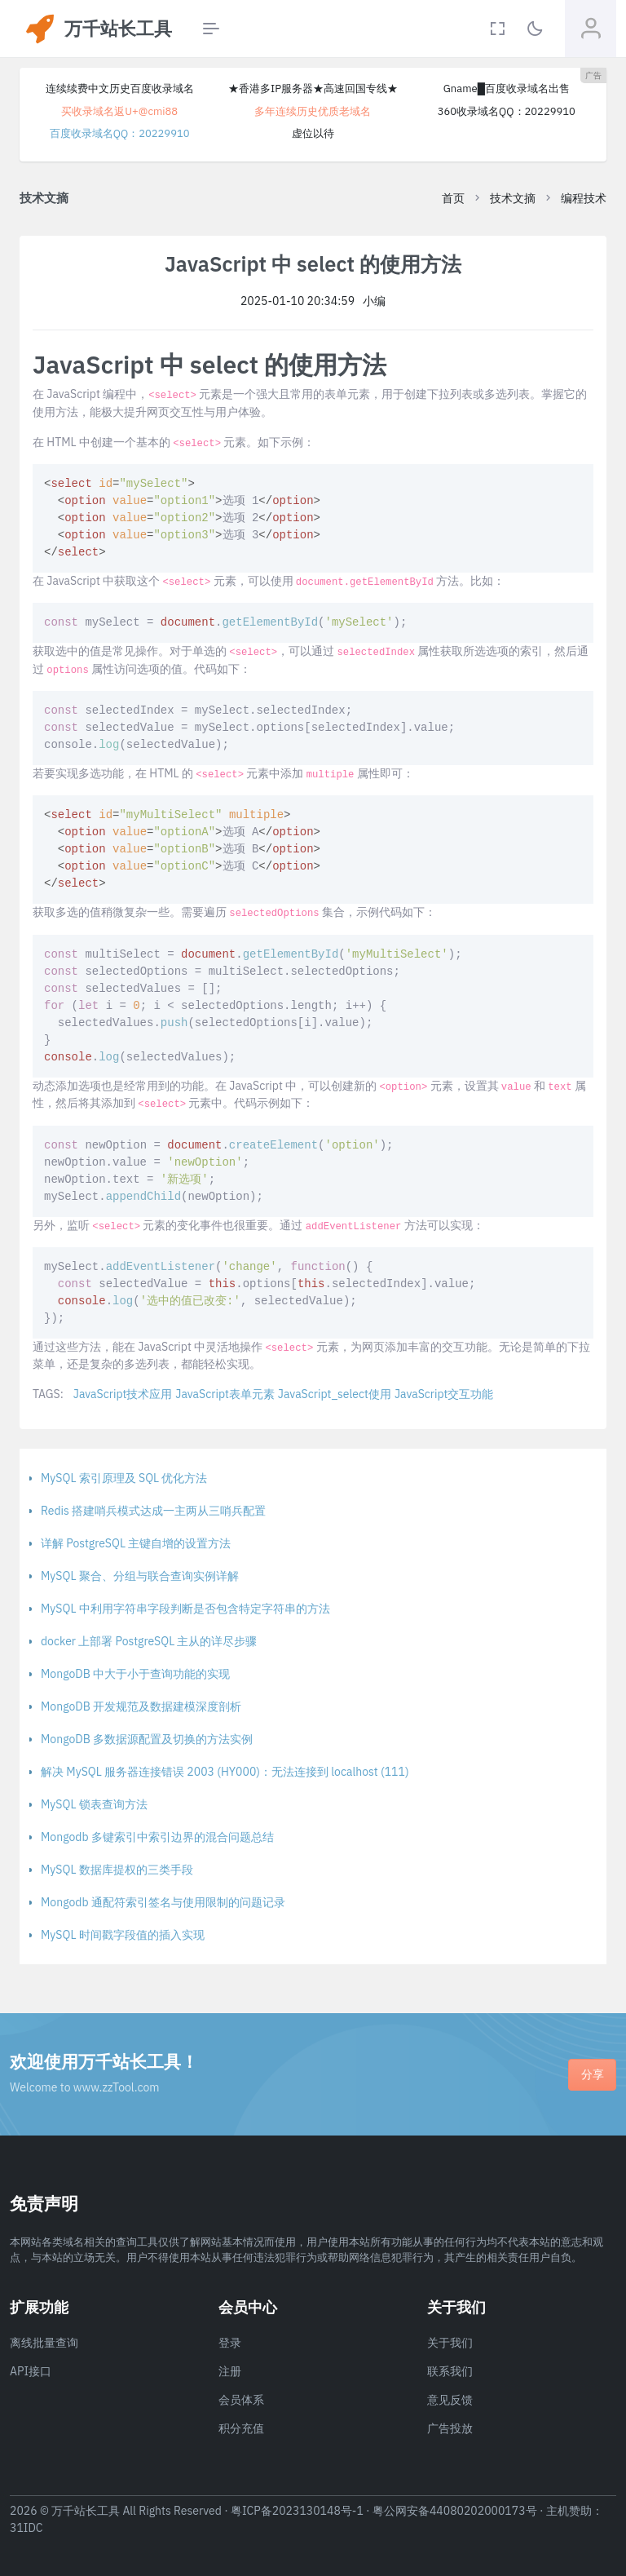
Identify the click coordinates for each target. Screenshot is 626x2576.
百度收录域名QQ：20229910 (120, 133)
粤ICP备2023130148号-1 (297, 2510)
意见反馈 (450, 2399)
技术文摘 (513, 198)
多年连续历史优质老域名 (312, 111)
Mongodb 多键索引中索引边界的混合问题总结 (157, 1837)
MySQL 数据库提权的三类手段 (117, 1869)
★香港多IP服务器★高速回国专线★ (313, 88)
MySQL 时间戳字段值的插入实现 (123, 1935)
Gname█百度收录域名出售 (506, 88)
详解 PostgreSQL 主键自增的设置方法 (136, 1543)
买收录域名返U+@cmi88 (119, 111)
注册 (229, 2371)
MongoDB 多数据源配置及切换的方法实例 (147, 1739)
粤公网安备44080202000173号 (455, 2510)
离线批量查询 (44, 2342)
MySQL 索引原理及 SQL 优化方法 (124, 1478)
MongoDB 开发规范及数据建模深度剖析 (141, 1706)
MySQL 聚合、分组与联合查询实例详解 (140, 1576)
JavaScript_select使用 (334, 1394)
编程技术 (583, 198)
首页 (453, 198)
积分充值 (241, 2428)
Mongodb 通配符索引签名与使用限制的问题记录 (163, 1902)
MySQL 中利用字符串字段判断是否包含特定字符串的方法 (185, 1608)
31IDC (26, 2528)
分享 (592, 2074)
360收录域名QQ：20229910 (506, 111)
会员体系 (241, 2399)
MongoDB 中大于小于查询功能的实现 (135, 1673)
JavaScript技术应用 (123, 1394)
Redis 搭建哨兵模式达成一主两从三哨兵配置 (153, 1510)
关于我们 (450, 2342)
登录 (229, 2342)
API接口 (30, 2371)
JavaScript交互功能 (444, 1394)
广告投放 (450, 2428)
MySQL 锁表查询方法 (94, 1804)
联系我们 (450, 2371)
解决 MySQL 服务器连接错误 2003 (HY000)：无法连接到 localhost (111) (225, 1771)
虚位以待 (313, 133)
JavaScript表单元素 (225, 1394)
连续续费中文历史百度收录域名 (120, 88)
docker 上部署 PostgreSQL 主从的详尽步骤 (149, 1641)
